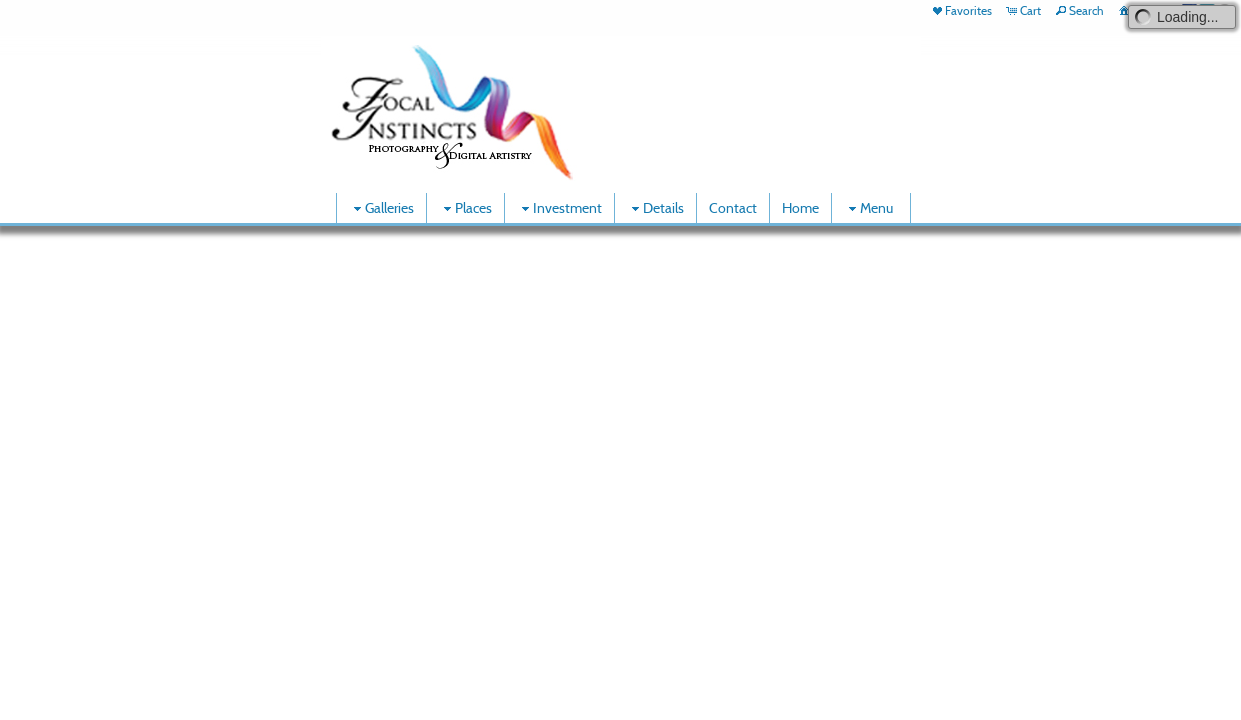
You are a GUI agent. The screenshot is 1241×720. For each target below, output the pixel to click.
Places (465, 208)
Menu (868, 208)
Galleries (381, 208)
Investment (559, 208)
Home (800, 208)
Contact (733, 208)
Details (655, 208)
